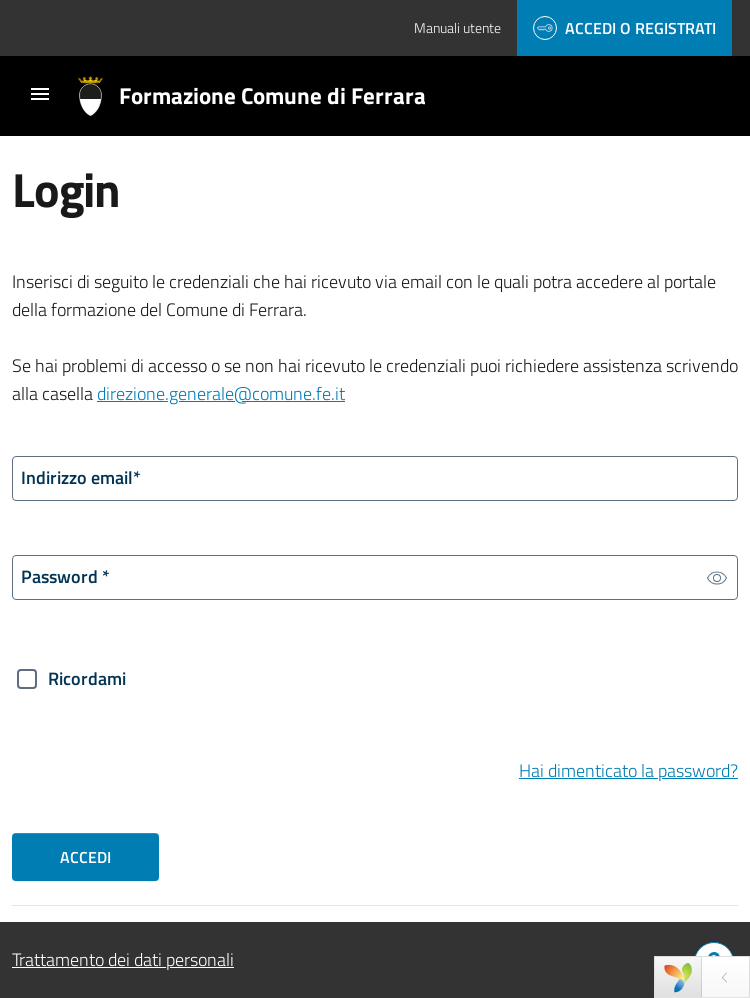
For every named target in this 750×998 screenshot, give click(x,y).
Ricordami (87, 678)
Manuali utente (457, 27)
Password (65, 576)
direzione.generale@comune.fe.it (221, 393)
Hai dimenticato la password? (628, 770)
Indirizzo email (81, 477)
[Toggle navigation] (40, 94)
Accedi (85, 857)
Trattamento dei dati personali (123, 959)
